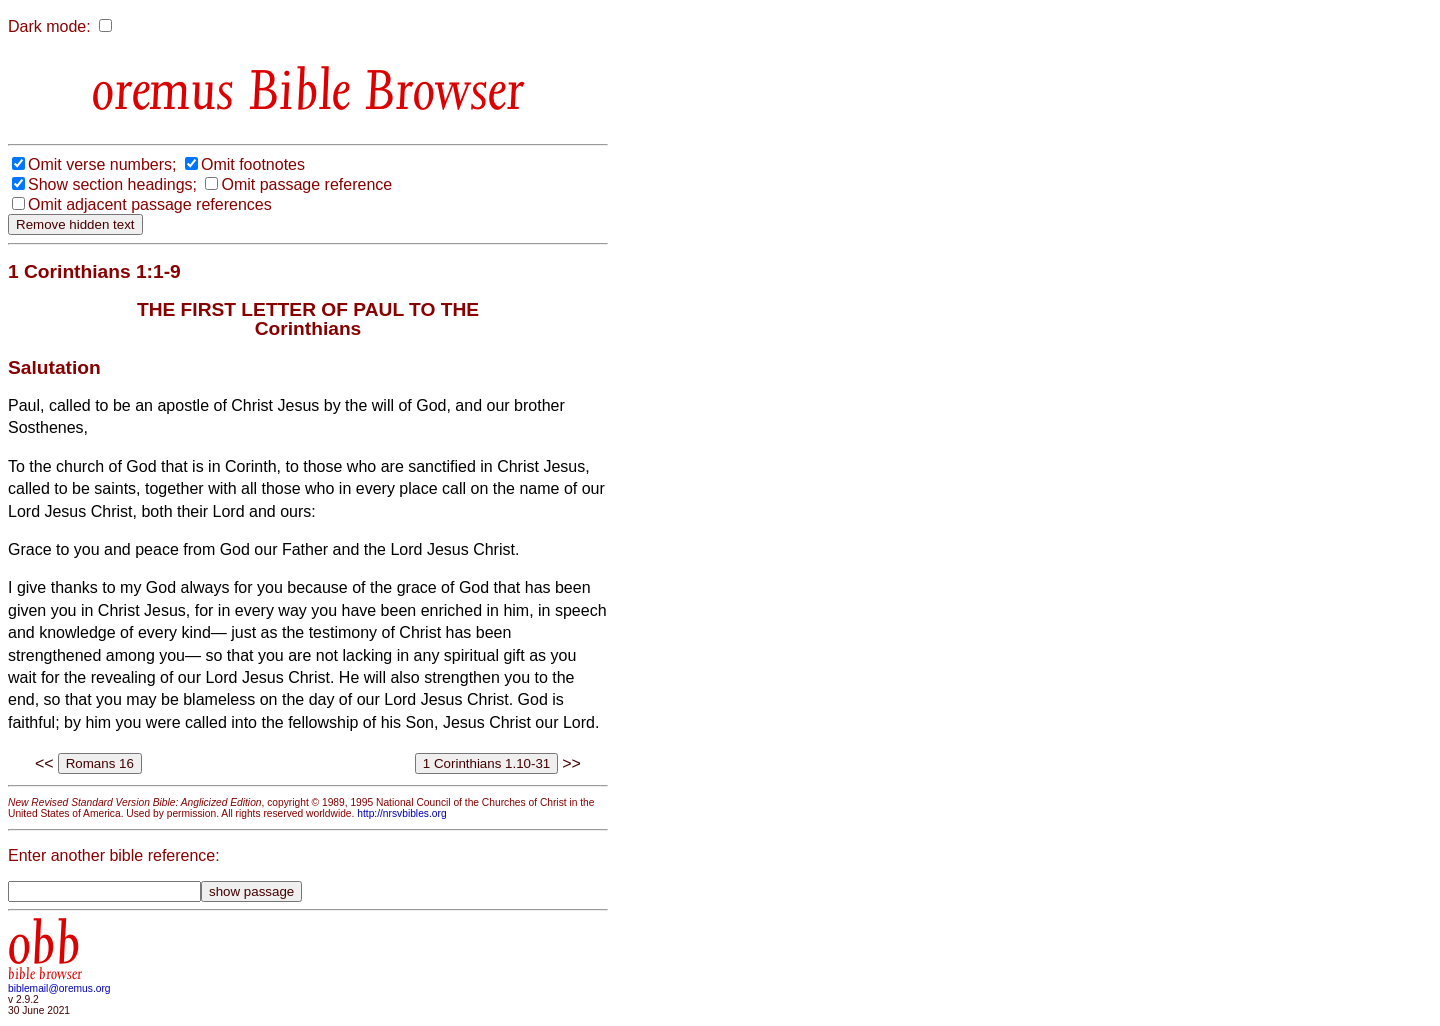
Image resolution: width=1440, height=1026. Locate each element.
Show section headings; (112, 184)
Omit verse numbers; (102, 164)
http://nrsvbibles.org (401, 813)
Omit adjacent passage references (150, 204)
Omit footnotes (253, 164)
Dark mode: (49, 26)
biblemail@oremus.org (59, 988)
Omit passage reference (306, 184)
